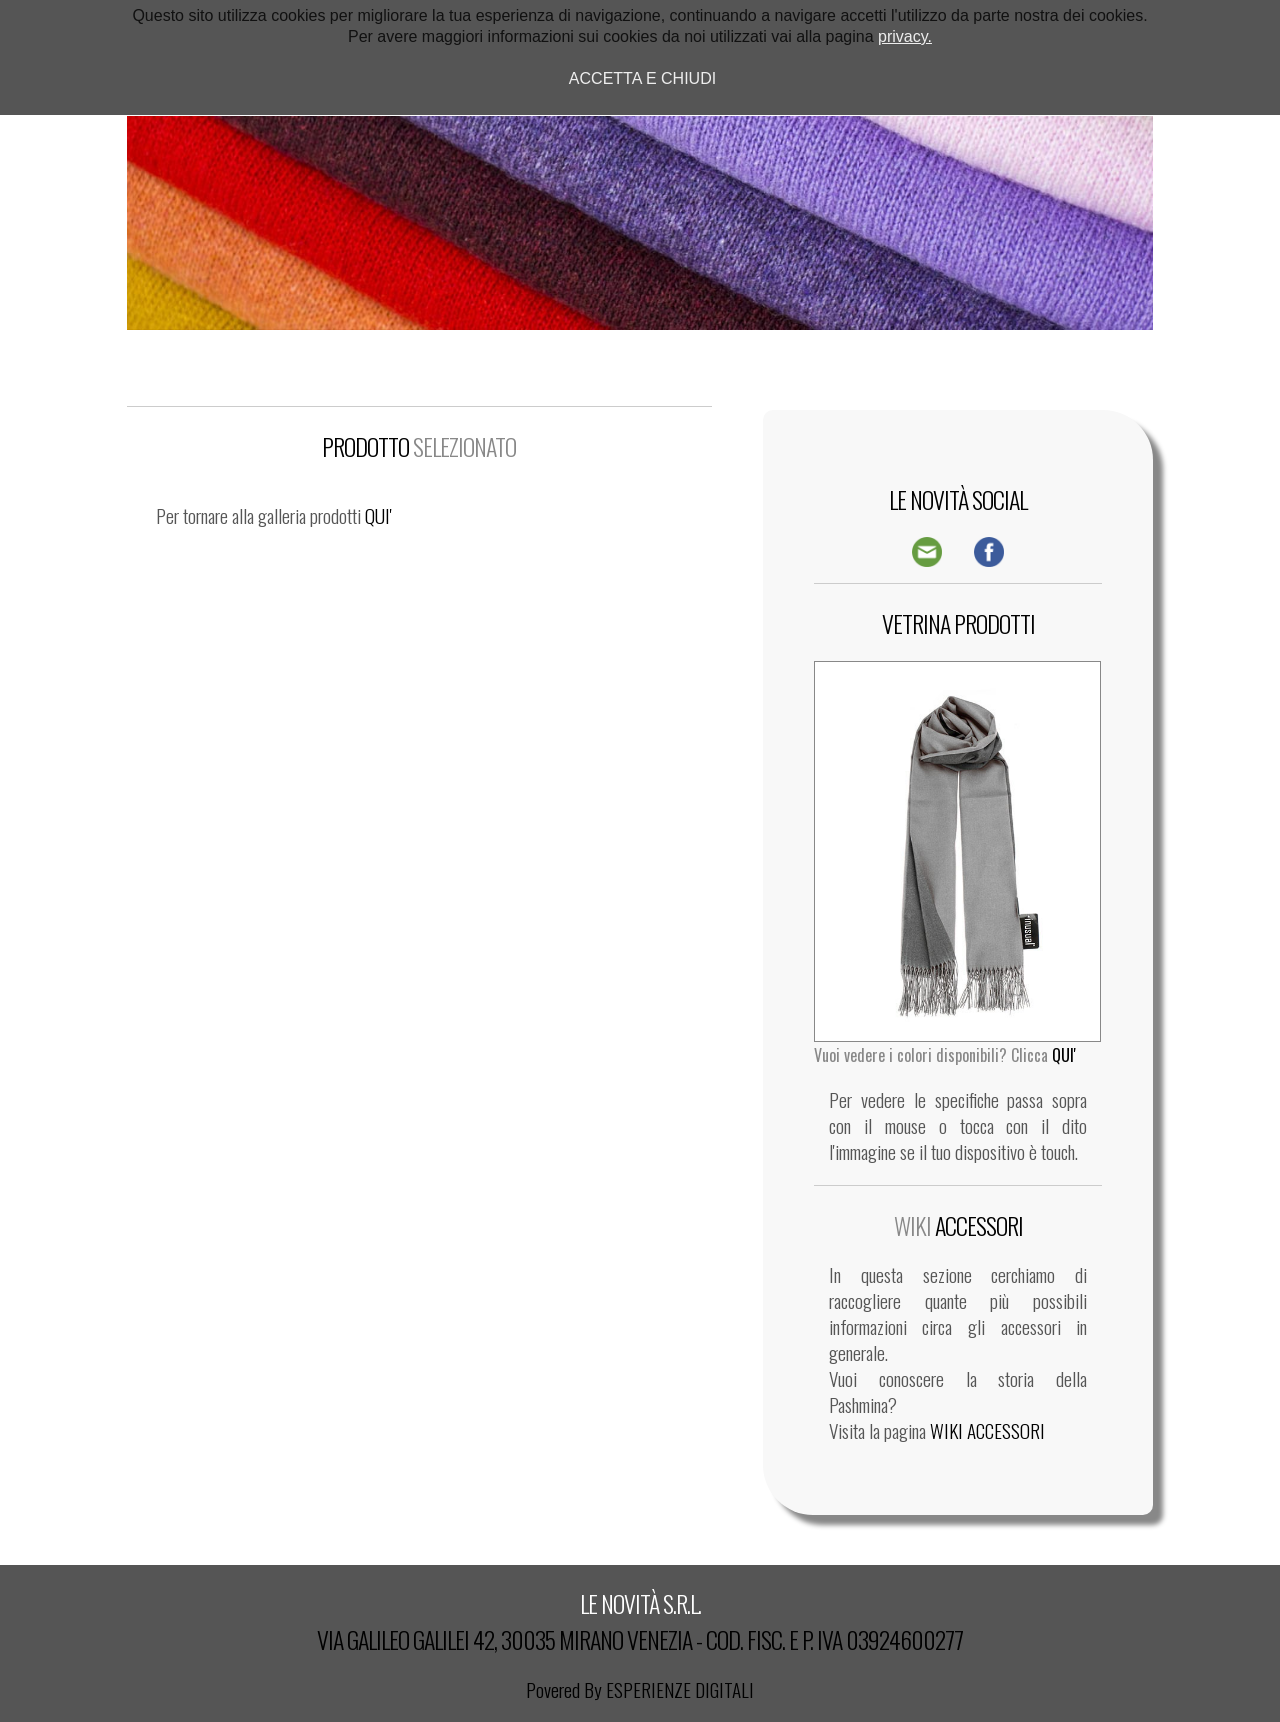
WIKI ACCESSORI (987, 1430)
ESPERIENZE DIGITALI (680, 1689)
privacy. (905, 36)
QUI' (378, 515)
